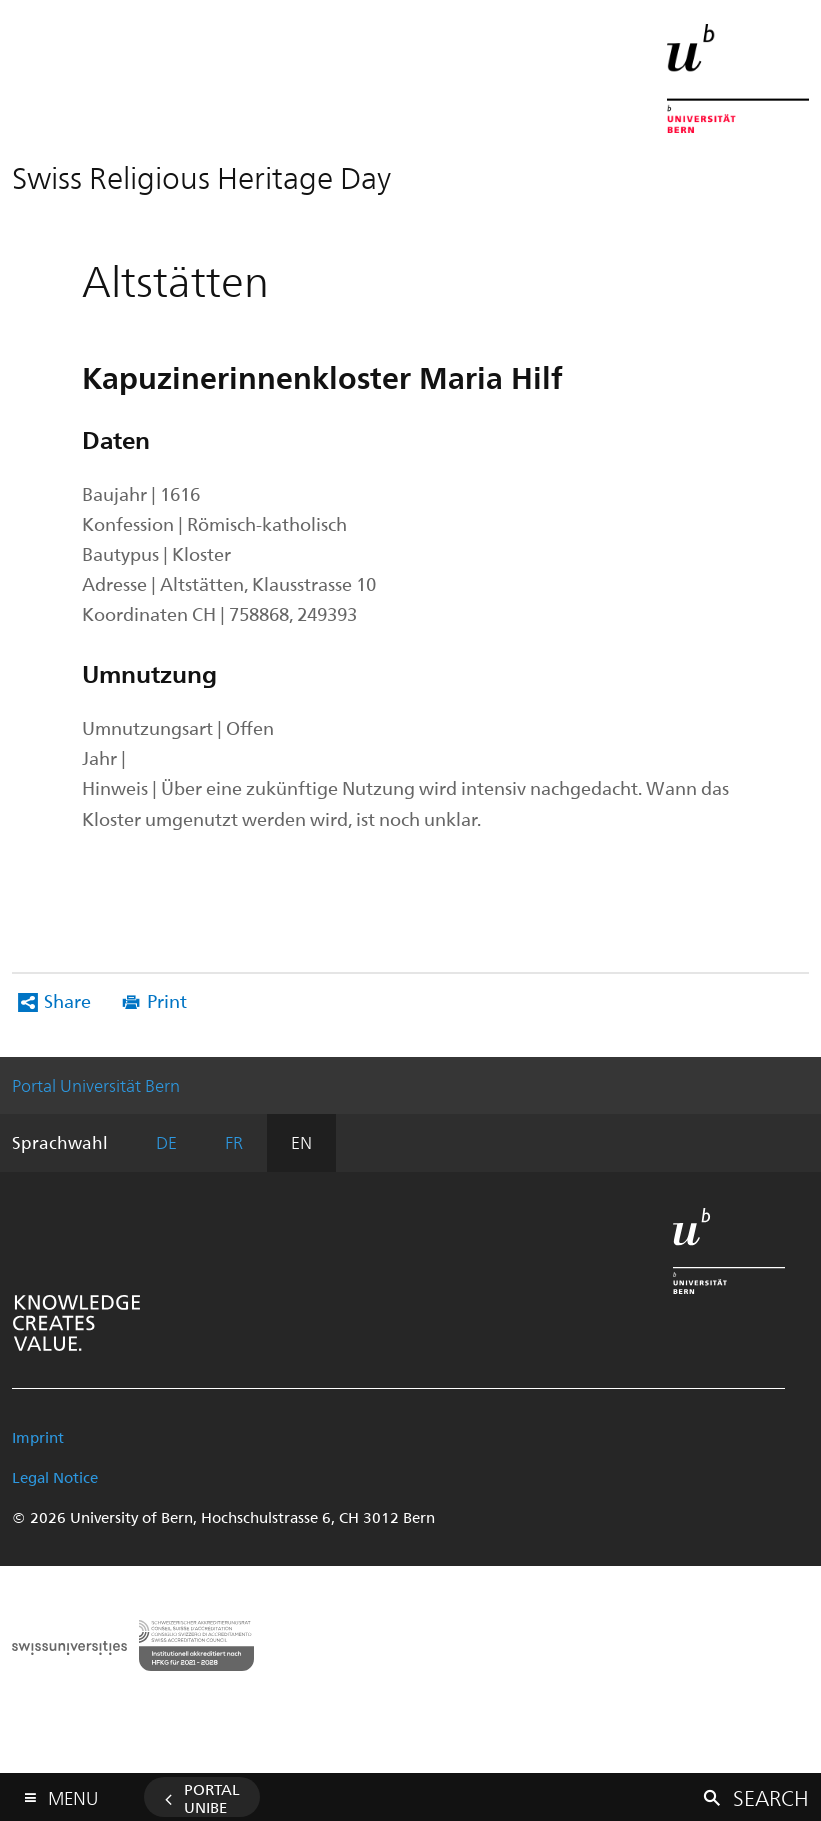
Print (167, 1000)
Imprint (38, 1437)
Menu (73, 1793)
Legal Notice (55, 1477)
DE (166, 1142)
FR (234, 1142)
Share (67, 1000)
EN (301, 1142)
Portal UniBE (212, 1798)
